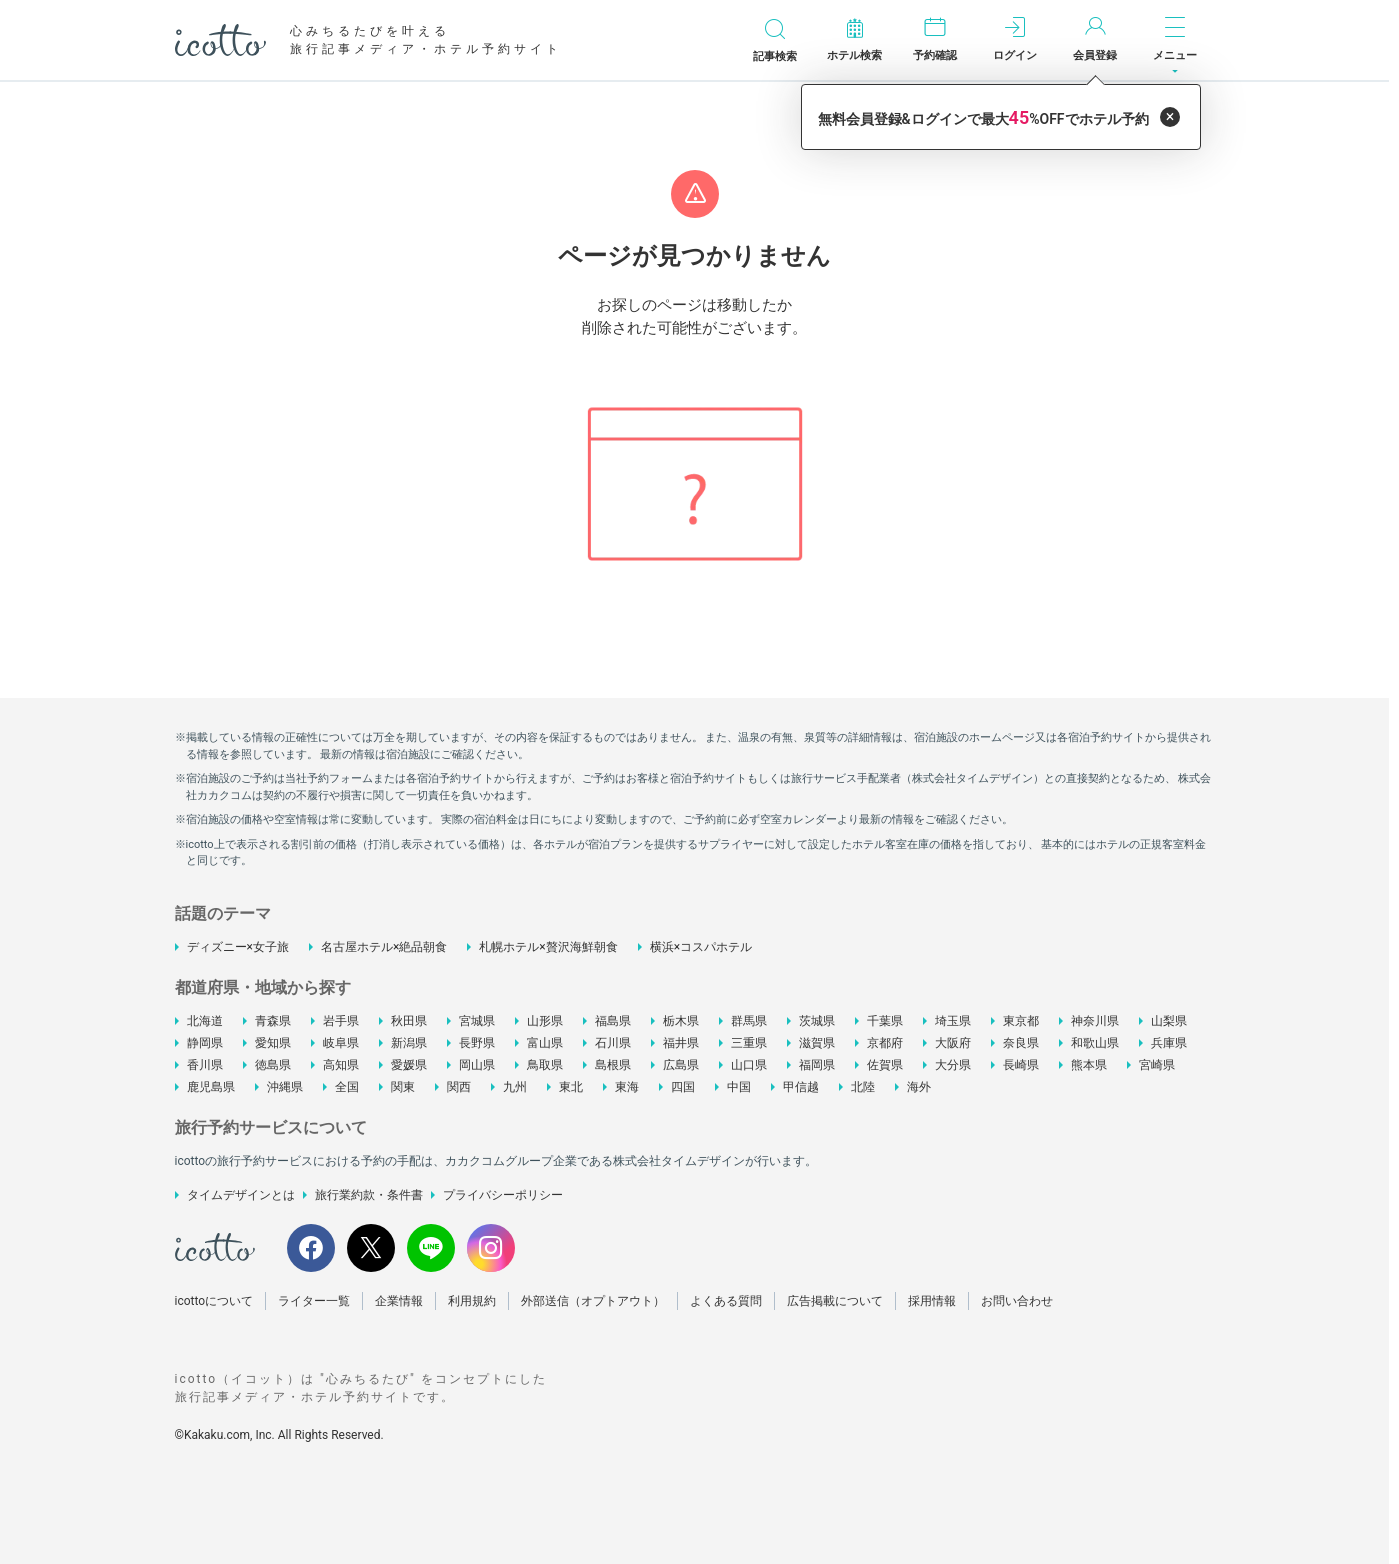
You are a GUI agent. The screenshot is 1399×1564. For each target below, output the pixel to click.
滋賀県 (817, 1043)
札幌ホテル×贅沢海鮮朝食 (548, 947)
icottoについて (214, 1301)
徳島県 (273, 1065)
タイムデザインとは (241, 1195)
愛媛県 (409, 1065)
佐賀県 (885, 1065)
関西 (459, 1087)
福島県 (613, 1021)
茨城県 (817, 1021)
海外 (919, 1087)
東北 (571, 1087)
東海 (627, 1087)
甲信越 (801, 1087)
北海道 (205, 1021)
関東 (403, 1087)
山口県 (749, 1065)
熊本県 (1089, 1065)
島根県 (613, 1065)
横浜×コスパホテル (701, 947)
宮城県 (477, 1021)
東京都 (1021, 1021)
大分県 (953, 1065)
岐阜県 (341, 1043)
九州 (515, 1087)
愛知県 (273, 1043)
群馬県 (749, 1021)
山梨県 (1169, 1021)
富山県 (545, 1043)
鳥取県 (545, 1065)
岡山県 (477, 1065)
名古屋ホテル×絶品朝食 (384, 947)
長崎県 (1021, 1065)
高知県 (341, 1065)
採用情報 (932, 1301)
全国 (347, 1087)
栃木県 (681, 1021)
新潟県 (409, 1043)
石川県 (613, 1043)
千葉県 (885, 1021)
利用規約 (472, 1301)
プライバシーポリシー (503, 1195)
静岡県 (205, 1043)
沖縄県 (285, 1087)
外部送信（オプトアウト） (593, 1301)
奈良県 (1021, 1043)
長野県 (477, 1043)
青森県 (273, 1021)
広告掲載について (835, 1301)
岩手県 (341, 1021)
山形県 (545, 1021)
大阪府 (953, 1043)
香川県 (205, 1065)
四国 (683, 1087)
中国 (739, 1087)
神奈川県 (1095, 1021)
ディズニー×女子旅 (238, 947)
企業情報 (399, 1301)
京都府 (885, 1043)
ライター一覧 (314, 1301)
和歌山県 (1095, 1043)
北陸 (863, 1087)
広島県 (681, 1065)
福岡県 (817, 1065)
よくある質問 (726, 1301)
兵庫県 (1169, 1043)
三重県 (749, 1043)
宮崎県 (1157, 1065)
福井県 (681, 1043)
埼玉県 (953, 1021)
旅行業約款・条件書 (369, 1195)
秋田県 (409, 1021)
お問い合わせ (1017, 1301)
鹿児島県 (211, 1087)
